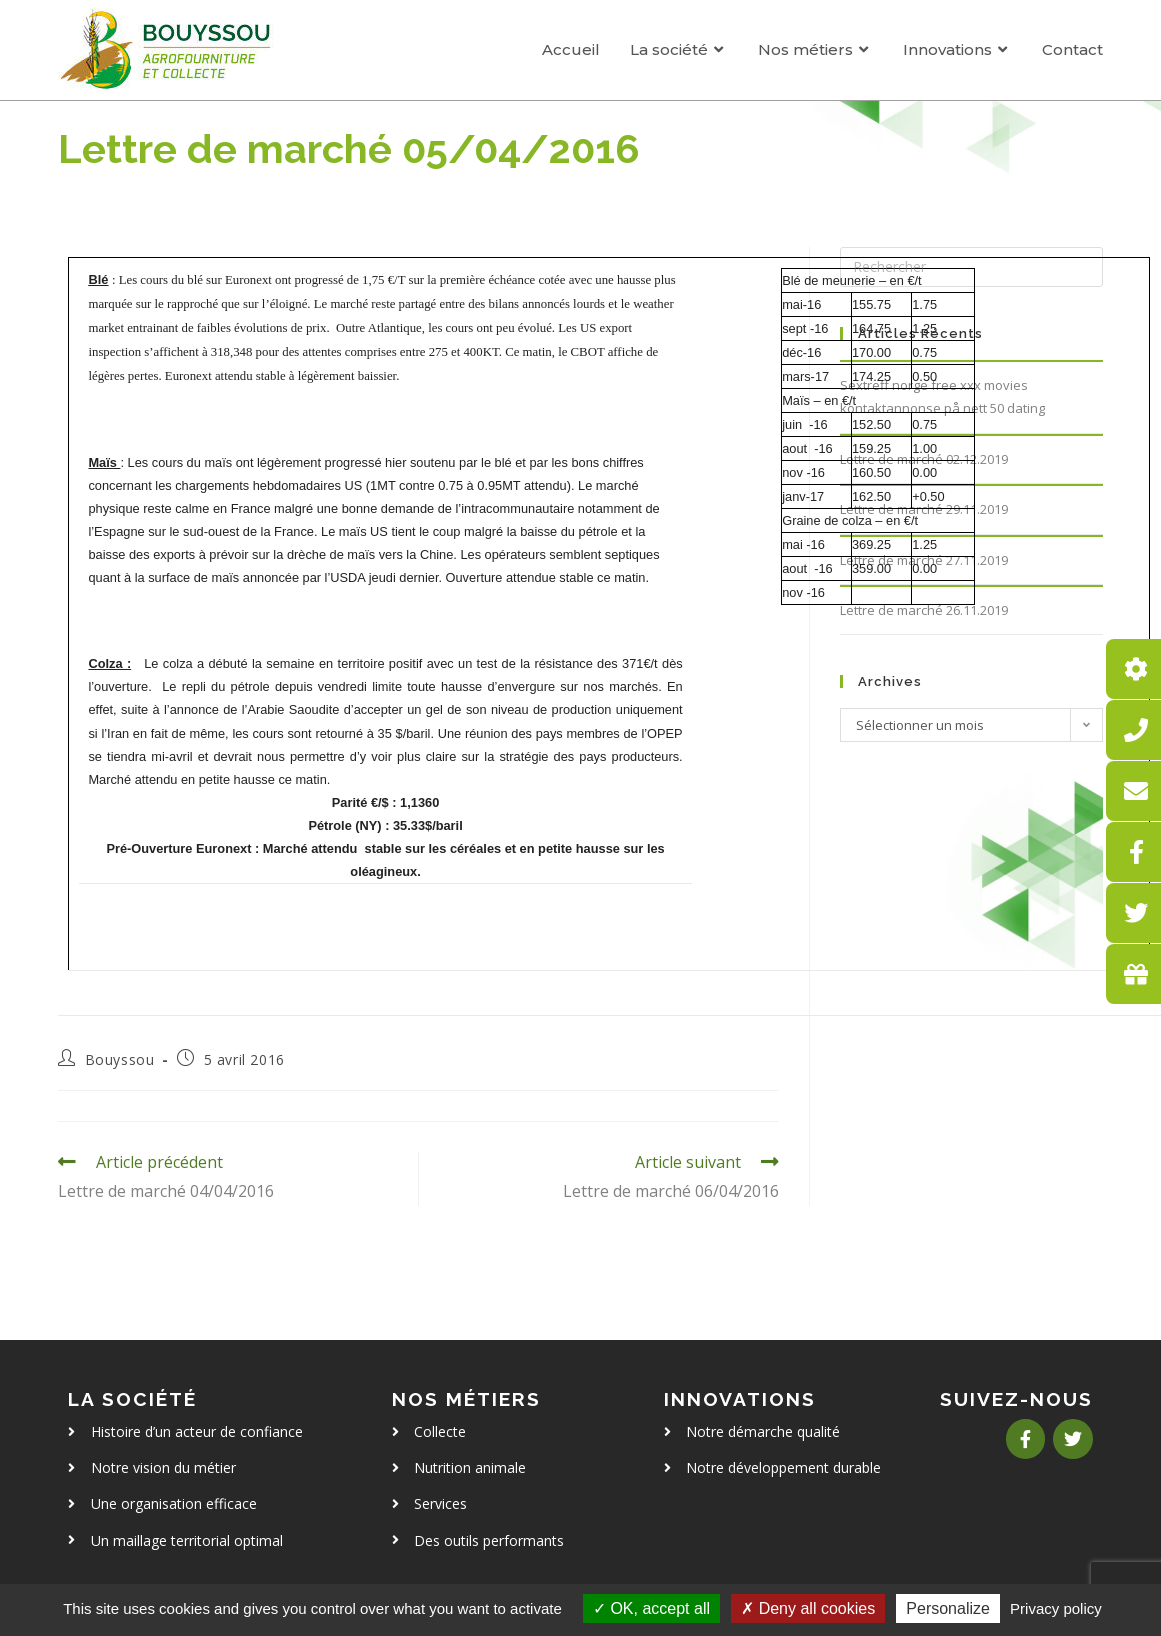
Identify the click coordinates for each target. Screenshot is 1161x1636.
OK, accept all (651, 1608)
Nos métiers (466, 1399)
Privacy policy (1056, 1608)
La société (132, 1399)
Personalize (948, 1608)
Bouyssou (120, 1059)
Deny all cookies (808, 1608)
